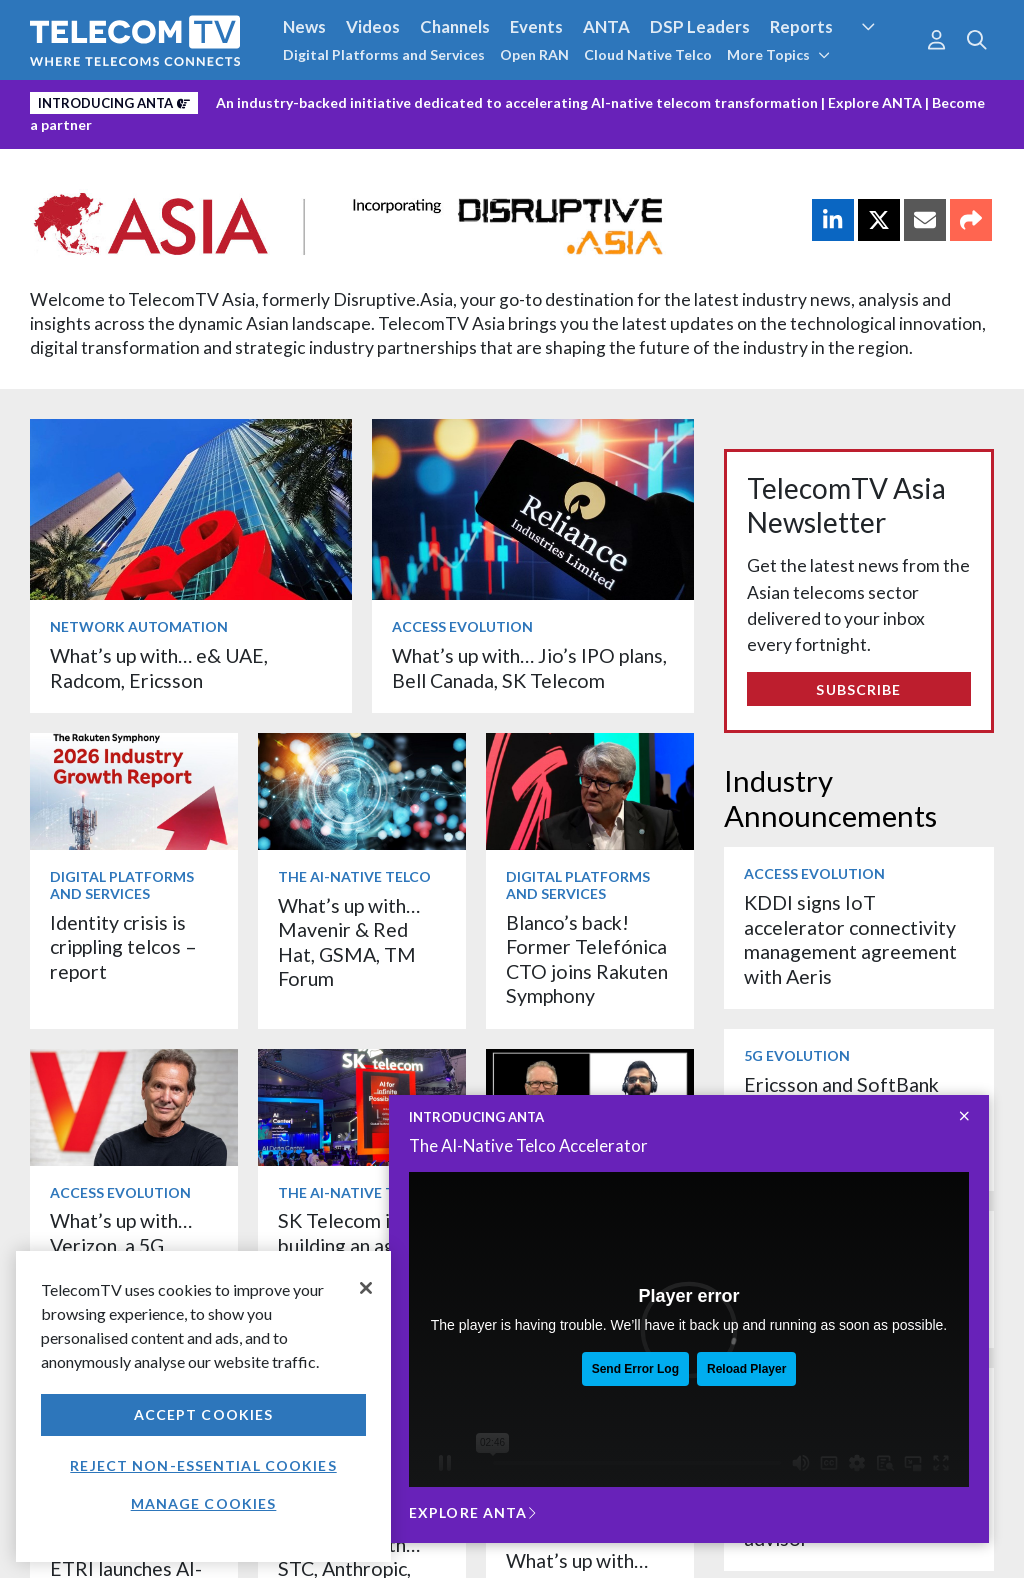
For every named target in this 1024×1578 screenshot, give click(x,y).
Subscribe (858, 689)
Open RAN (534, 54)
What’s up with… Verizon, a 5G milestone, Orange (130, 1245)
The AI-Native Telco (354, 876)
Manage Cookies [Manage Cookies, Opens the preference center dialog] (204, 1503)
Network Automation (139, 626)
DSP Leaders (700, 26)
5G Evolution (797, 1055)
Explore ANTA (875, 102)
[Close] (366, 1288)
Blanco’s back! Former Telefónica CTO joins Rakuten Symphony (587, 959)
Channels (455, 26)
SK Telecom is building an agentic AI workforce (358, 1245)
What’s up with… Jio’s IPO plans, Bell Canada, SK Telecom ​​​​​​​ (529, 667)
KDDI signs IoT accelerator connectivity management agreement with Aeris (850, 939)
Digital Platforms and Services (384, 54)
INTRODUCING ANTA (476, 1117)
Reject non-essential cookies (203, 1465)
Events (536, 26)
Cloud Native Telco (648, 54)
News (304, 26)
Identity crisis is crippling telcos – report (123, 947)
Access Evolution (462, 626)
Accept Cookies (204, 1414)
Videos (373, 26)
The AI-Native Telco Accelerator (528, 1145)
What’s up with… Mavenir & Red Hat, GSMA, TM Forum (349, 942)
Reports (801, 26)
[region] (203, 1406)
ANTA (606, 26)
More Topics (778, 54)
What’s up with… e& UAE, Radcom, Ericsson (159, 667)
